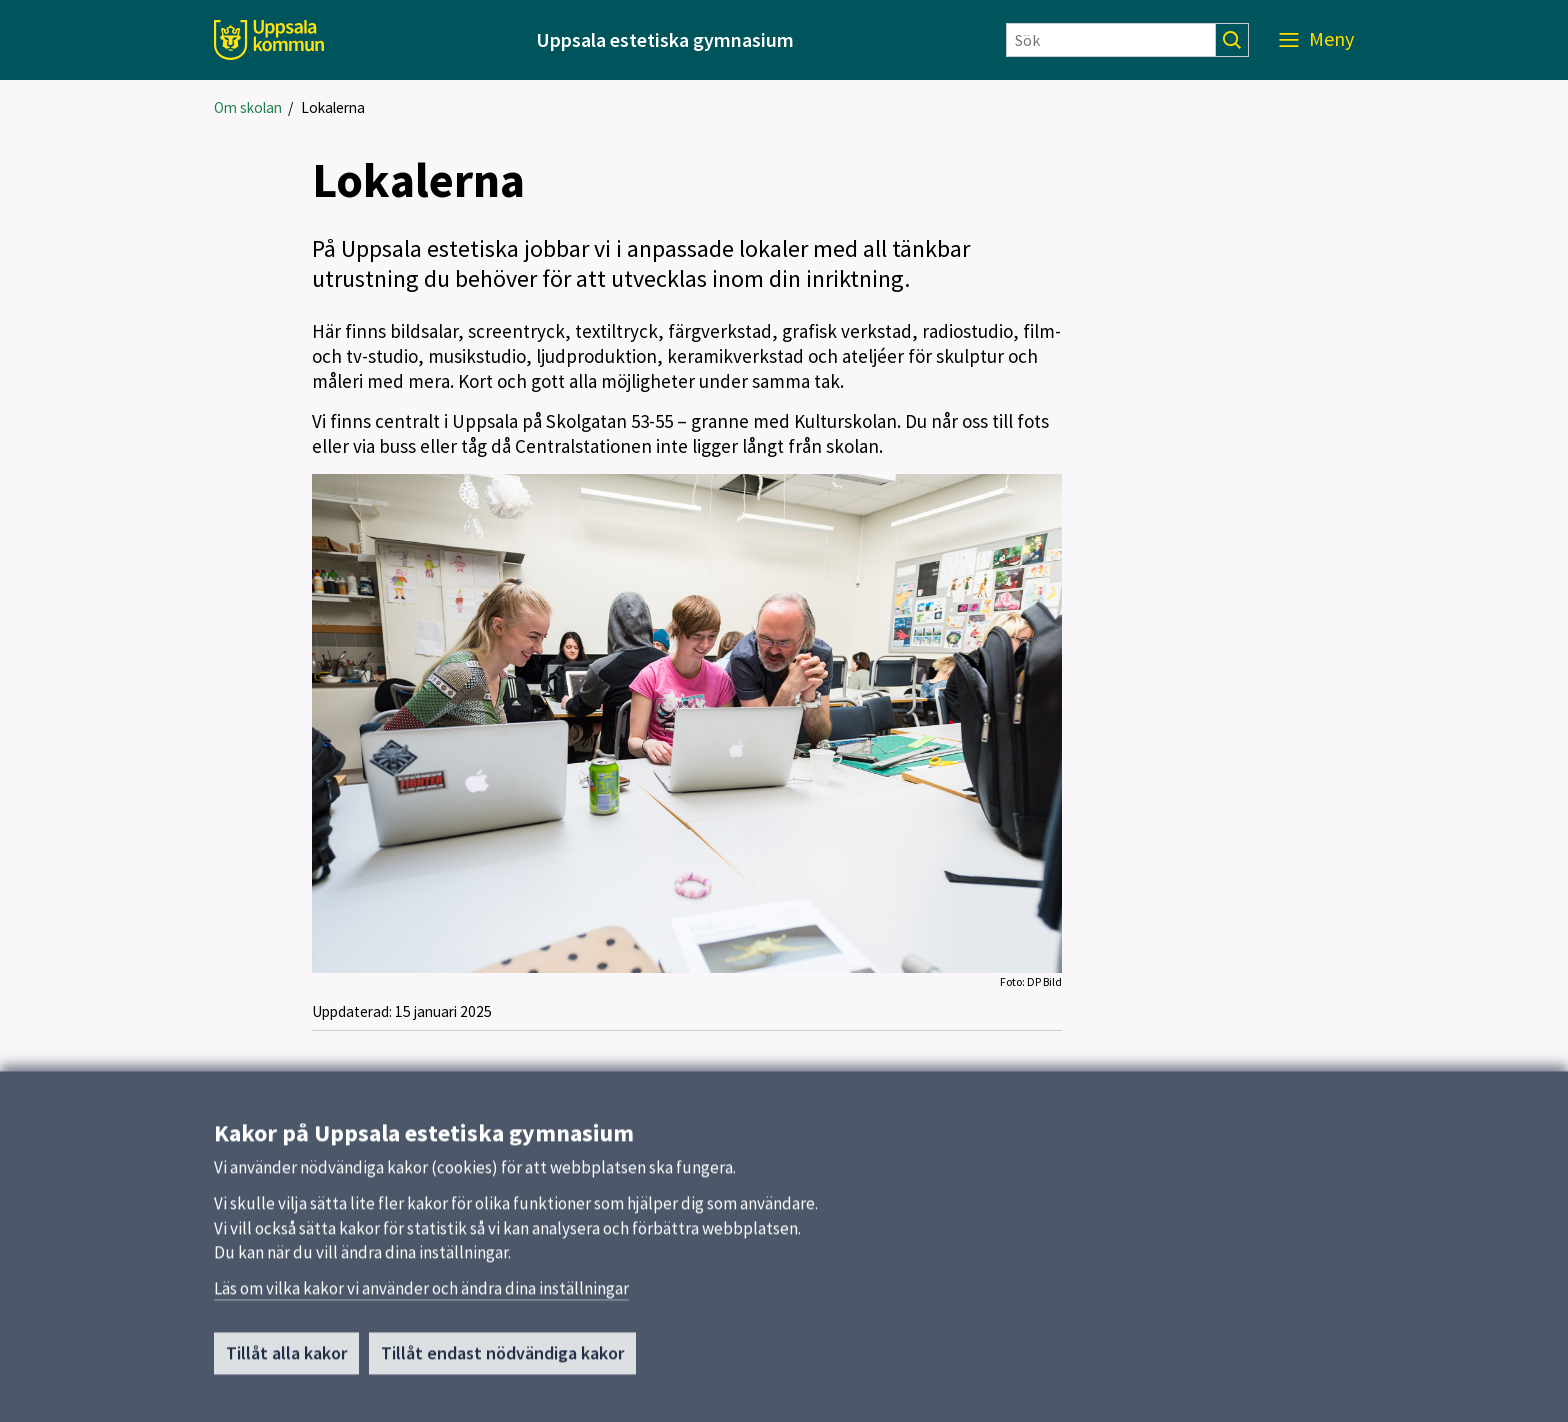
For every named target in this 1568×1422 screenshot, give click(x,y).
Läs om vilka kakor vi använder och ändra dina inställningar (421, 1295)
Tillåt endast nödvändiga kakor (502, 1359)
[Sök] (1111, 40)
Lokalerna (333, 107)
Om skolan (248, 107)
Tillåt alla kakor (286, 1359)
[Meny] (1316, 40)
